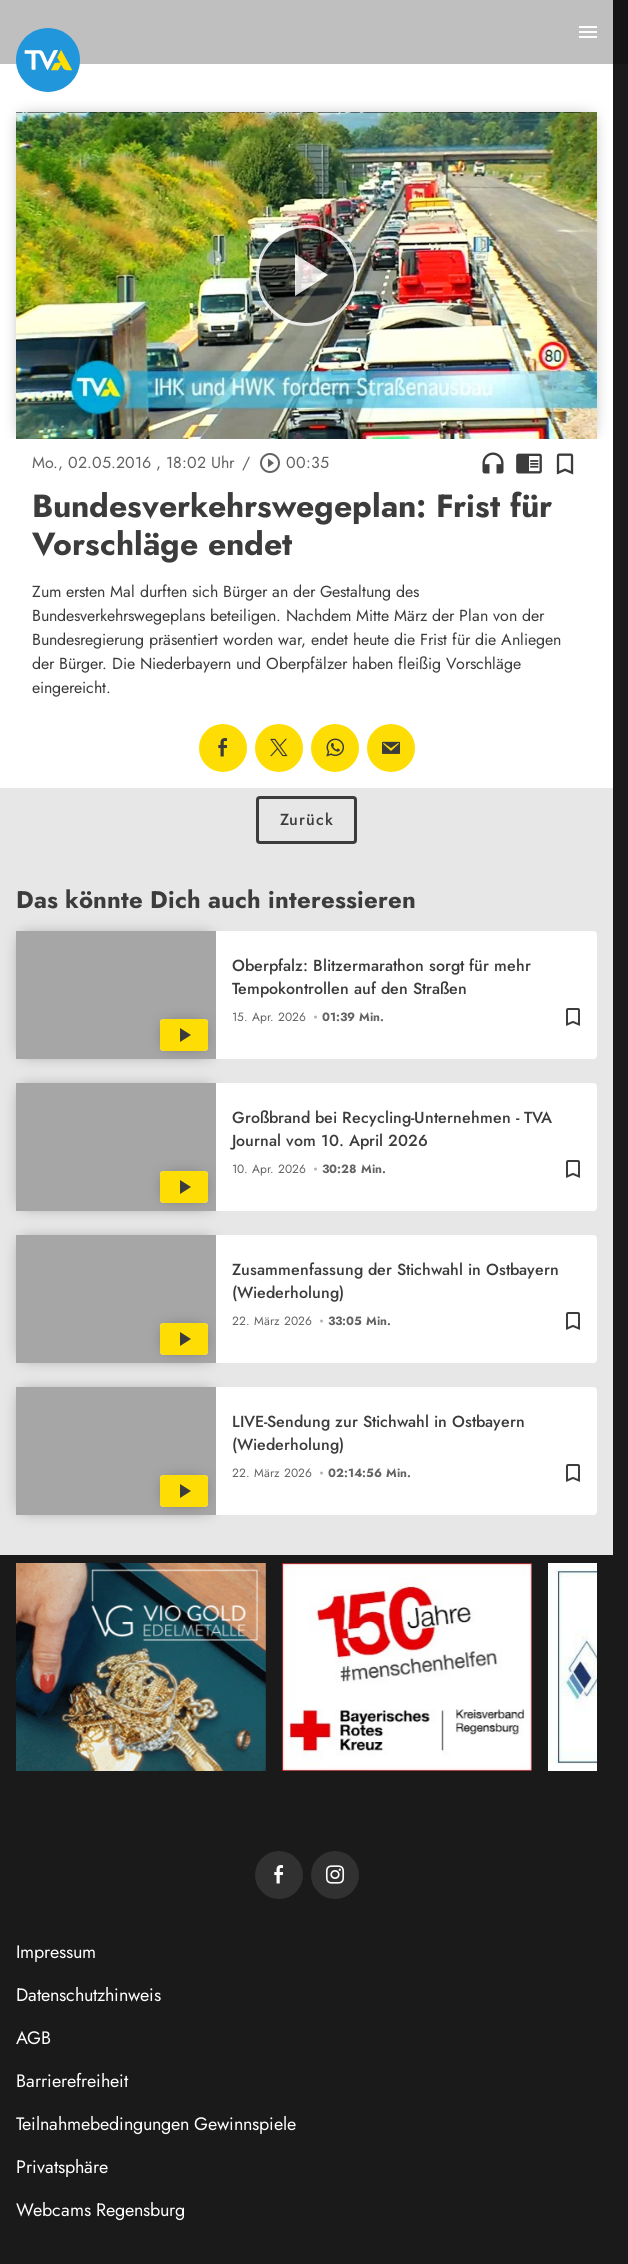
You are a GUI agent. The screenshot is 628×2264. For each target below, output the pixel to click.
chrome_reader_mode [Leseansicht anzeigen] (529, 463)
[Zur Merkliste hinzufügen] (565, 463)
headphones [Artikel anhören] (493, 463)
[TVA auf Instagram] (335, 1875)
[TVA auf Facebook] (279, 1875)
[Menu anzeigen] (588, 32)
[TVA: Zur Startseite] (48, 60)
